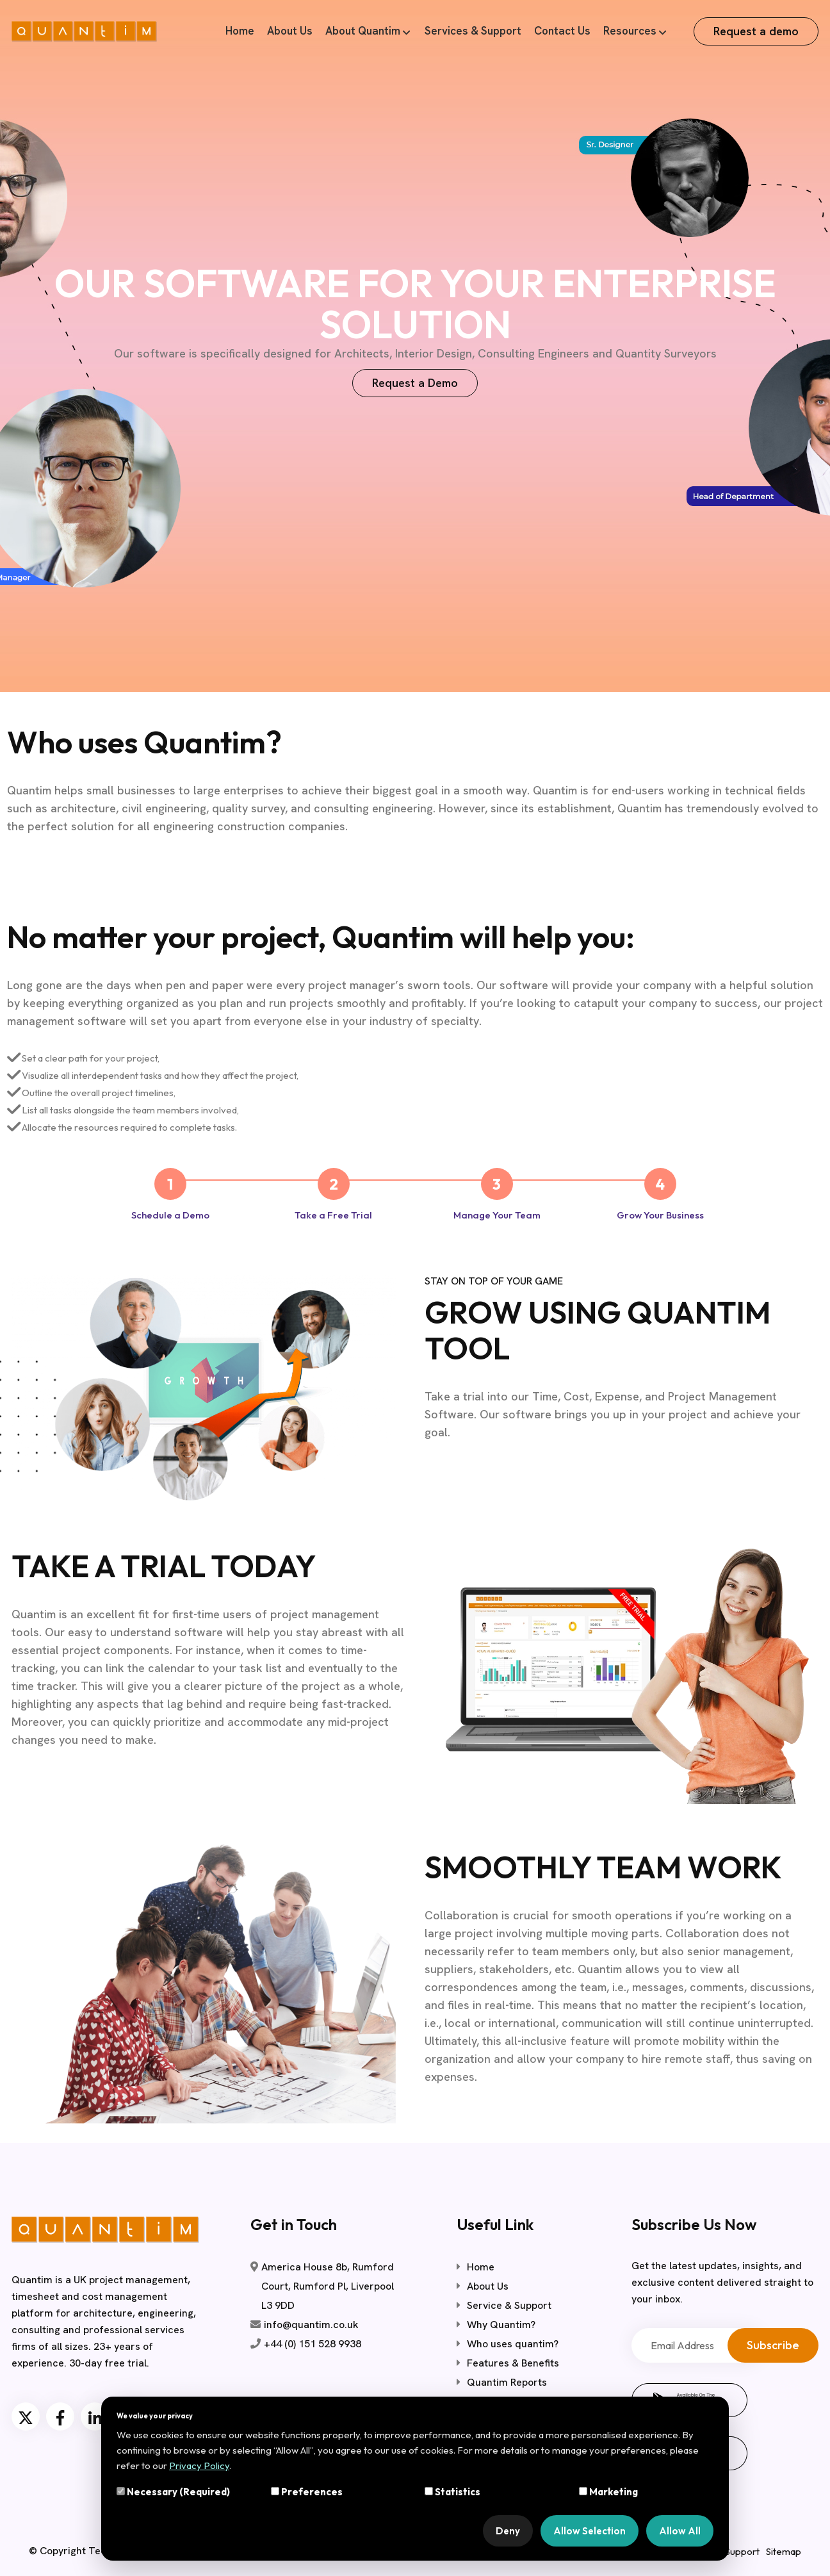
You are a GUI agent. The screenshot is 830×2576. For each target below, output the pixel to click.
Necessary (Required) (173, 2492)
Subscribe (773, 2345)
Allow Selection (589, 2531)
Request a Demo (415, 382)
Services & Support (473, 31)
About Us (290, 31)
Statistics (452, 2492)
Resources (629, 31)
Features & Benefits (513, 2363)
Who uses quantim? (512, 2343)
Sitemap (783, 2551)
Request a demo (756, 31)
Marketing (608, 2492)
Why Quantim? (501, 2324)
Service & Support (509, 2305)
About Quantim (362, 31)
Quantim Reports (507, 2382)
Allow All (680, 2531)
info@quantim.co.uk (311, 2324)
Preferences (307, 2492)
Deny (508, 2531)
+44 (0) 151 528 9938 (312, 2343)
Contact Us (562, 31)
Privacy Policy (199, 2465)
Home (239, 31)
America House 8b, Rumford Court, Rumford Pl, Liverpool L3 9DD (327, 2286)
